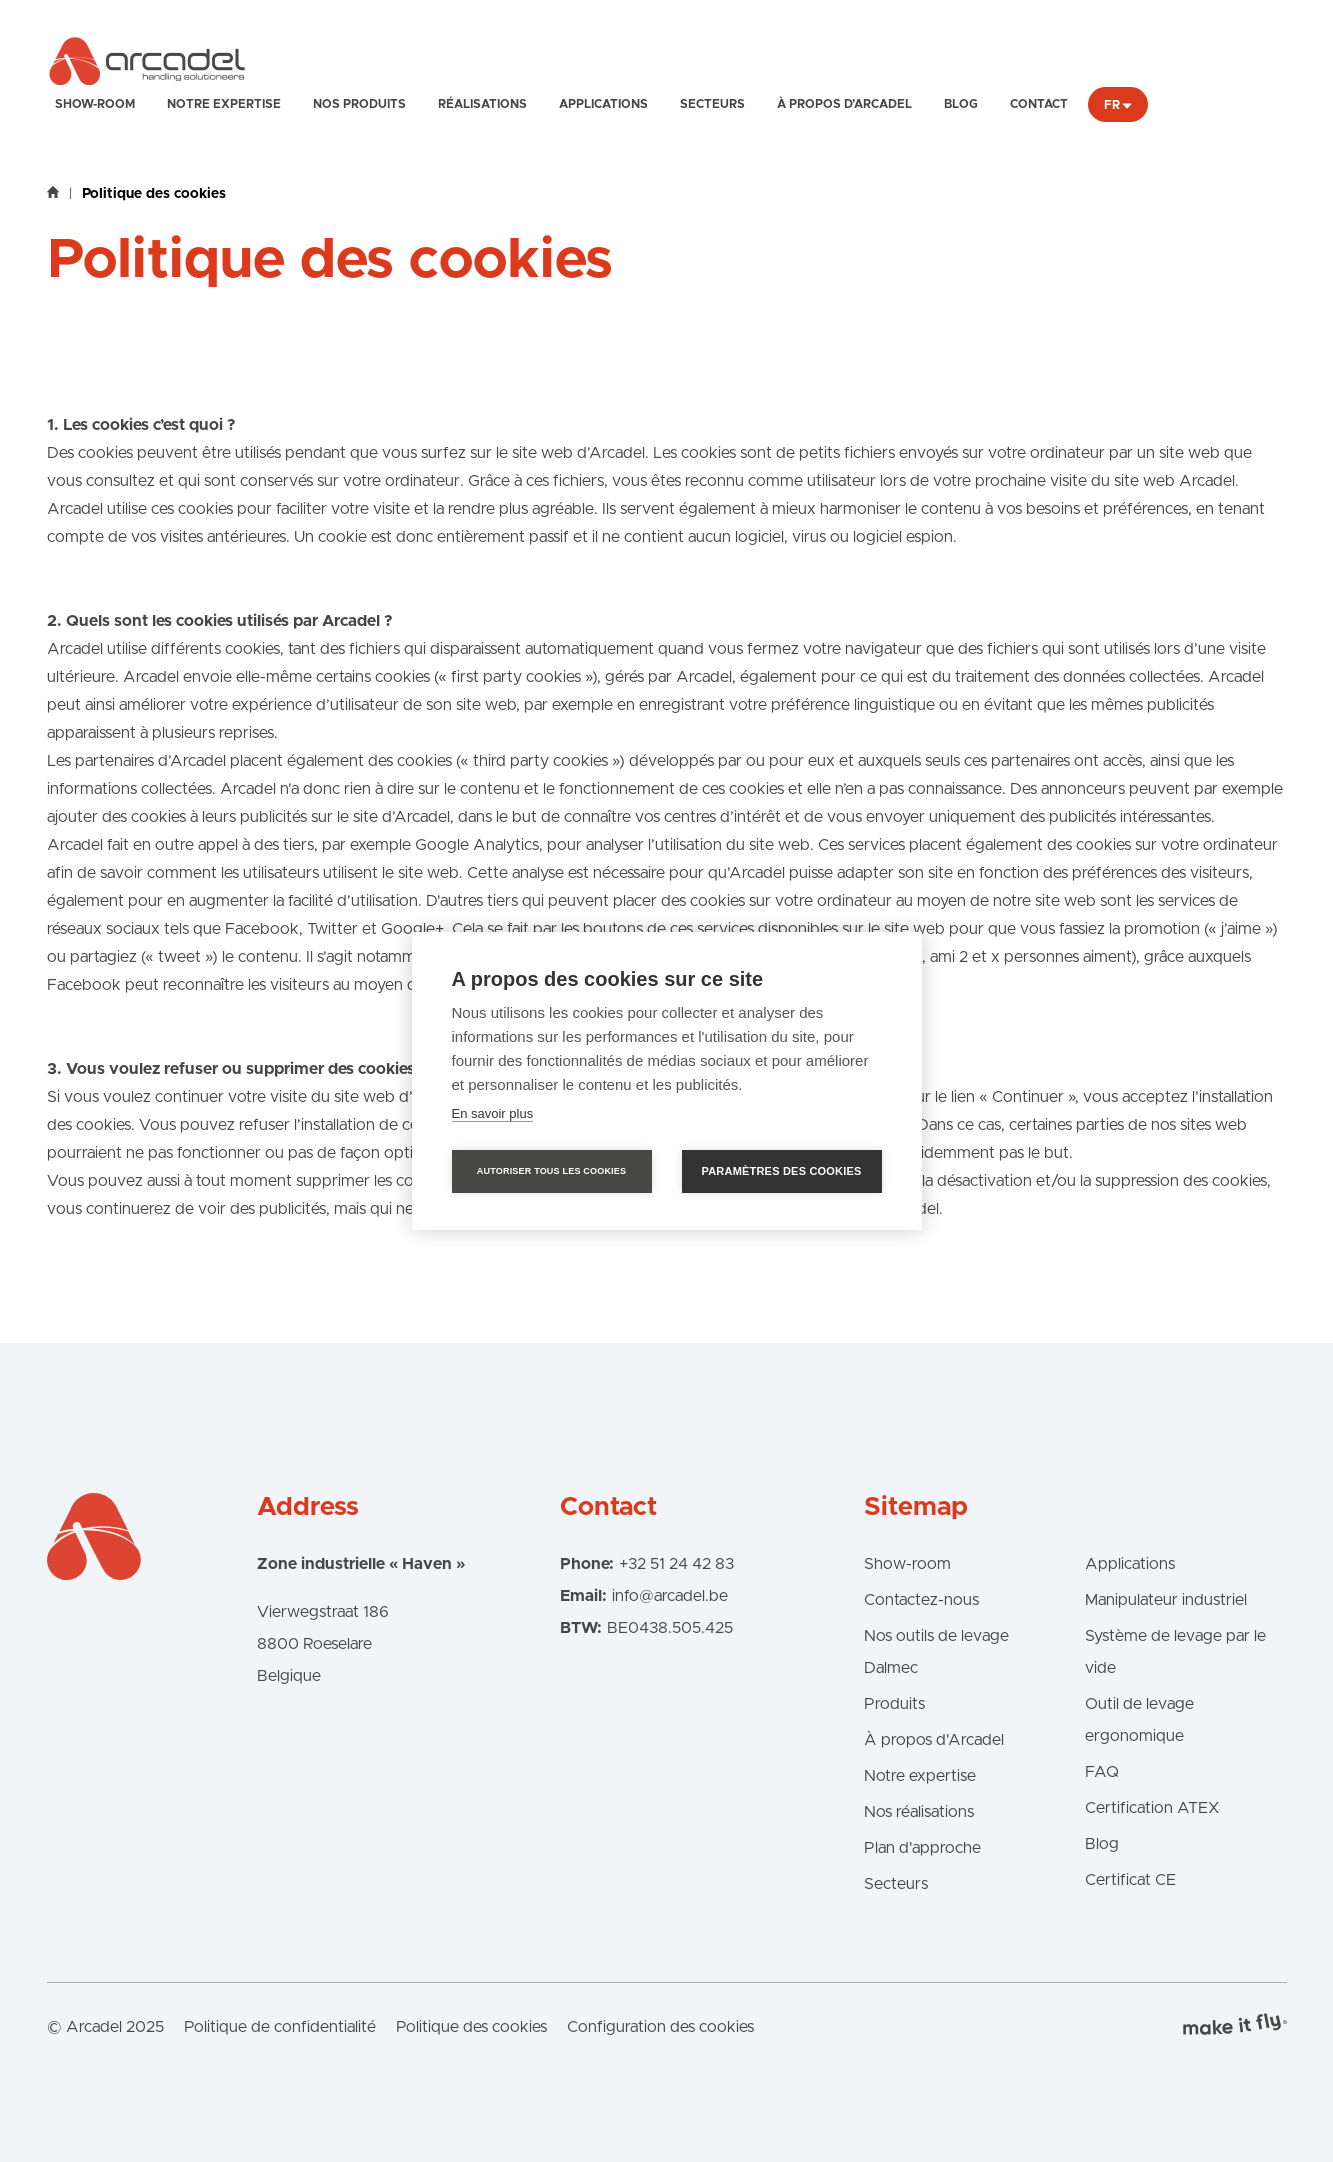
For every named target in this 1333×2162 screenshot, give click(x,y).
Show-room (95, 104)
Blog (961, 104)
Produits (894, 1704)
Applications (603, 104)
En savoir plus (493, 1113)
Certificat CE (1130, 1880)
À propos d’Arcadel (844, 104)
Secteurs (712, 104)
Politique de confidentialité (280, 2027)
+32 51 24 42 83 (676, 1564)
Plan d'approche (922, 1848)
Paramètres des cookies (782, 1171)
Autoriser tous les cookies (551, 1171)
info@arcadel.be (670, 1596)
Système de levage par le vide (1175, 1652)
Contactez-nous (921, 1600)
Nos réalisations (919, 1812)
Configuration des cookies (660, 2027)
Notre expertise (224, 104)
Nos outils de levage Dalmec (936, 1652)
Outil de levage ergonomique (1139, 1720)
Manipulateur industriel (1166, 1600)
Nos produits (359, 104)
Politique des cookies (471, 2027)
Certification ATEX (1152, 1808)
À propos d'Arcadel (934, 1740)
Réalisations (482, 104)
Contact (1039, 104)
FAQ (1102, 1772)
